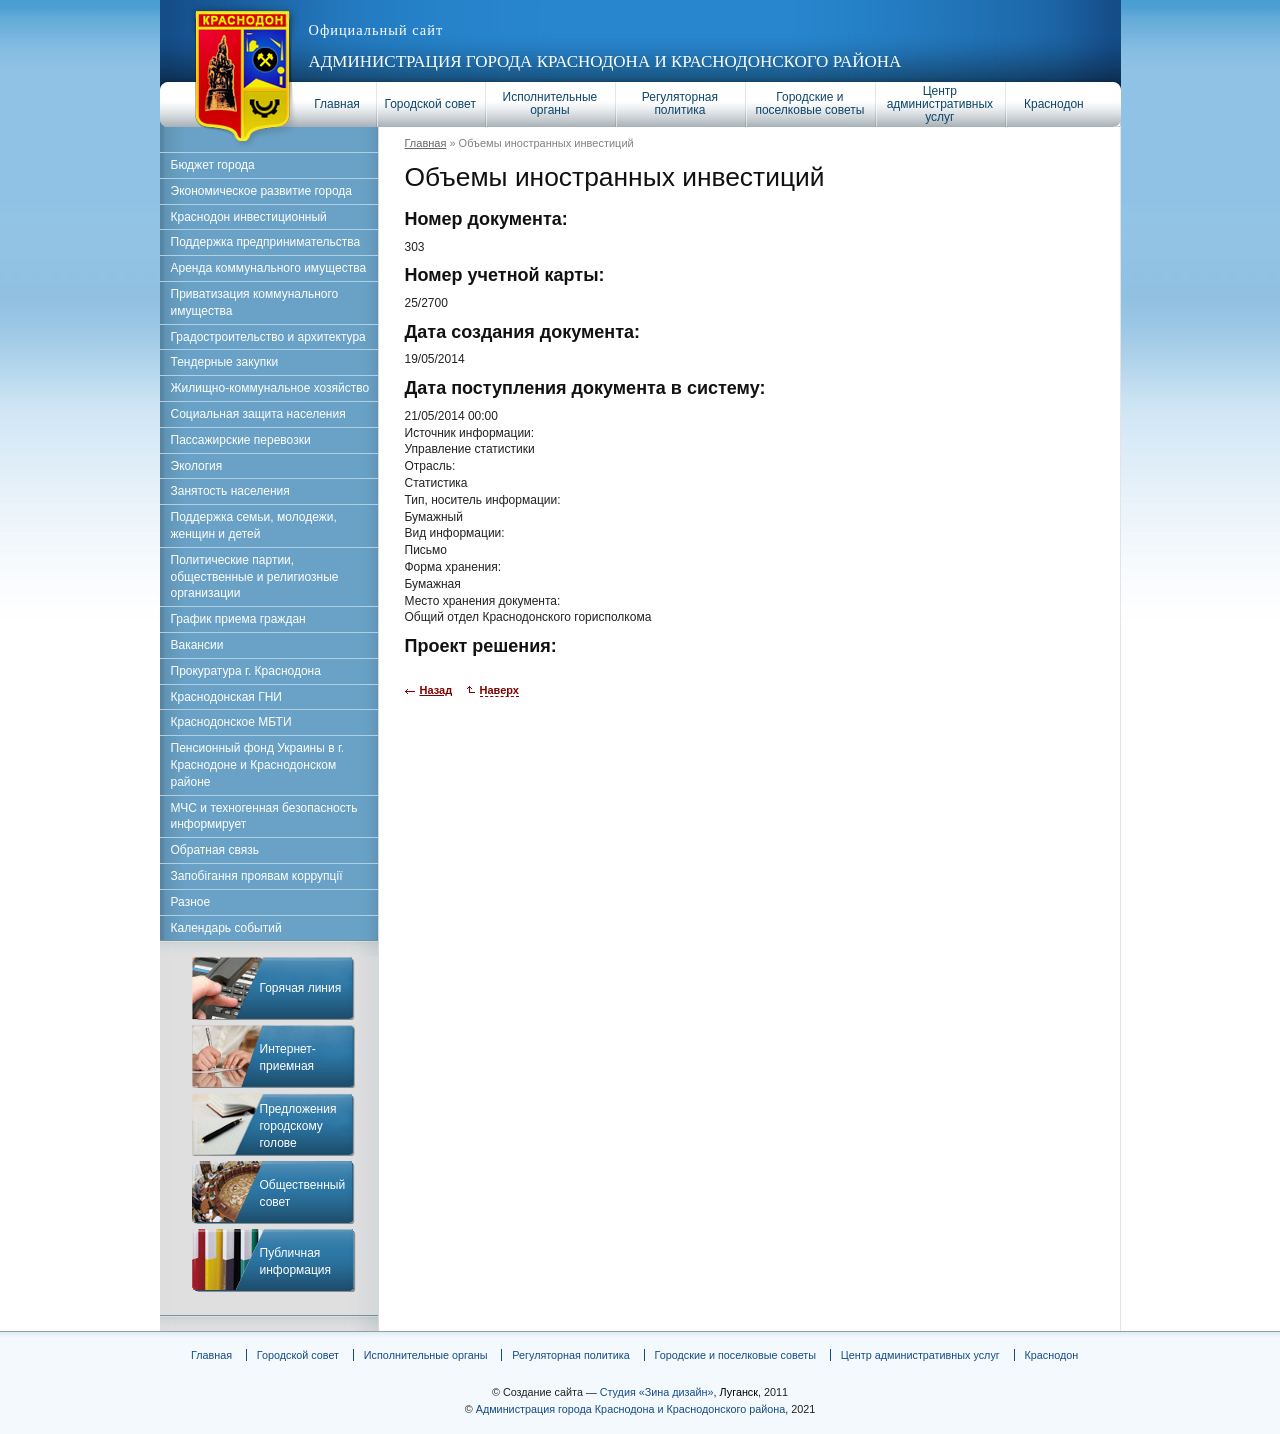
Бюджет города (213, 165)
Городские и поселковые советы (809, 103)
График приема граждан (238, 619)
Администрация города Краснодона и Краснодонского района (605, 61)
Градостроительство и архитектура (268, 337)
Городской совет (430, 104)
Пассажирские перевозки (241, 440)
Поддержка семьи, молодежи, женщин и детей (254, 525)
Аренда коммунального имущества (269, 268)
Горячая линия (301, 988)
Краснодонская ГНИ (227, 697)
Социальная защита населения (258, 414)
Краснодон (1054, 104)
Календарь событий (226, 928)
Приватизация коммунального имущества (255, 302)
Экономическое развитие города (261, 191)
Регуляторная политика (680, 103)
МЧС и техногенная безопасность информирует (264, 816)
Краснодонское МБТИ (231, 722)
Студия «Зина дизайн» (657, 1392)
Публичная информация (296, 1261)
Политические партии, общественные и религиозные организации (255, 577)
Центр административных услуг (940, 104)
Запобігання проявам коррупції (257, 876)
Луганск (739, 1392)
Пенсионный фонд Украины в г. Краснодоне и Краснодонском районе (258, 765)
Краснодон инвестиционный (249, 217)
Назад (436, 690)
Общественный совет (303, 1193)
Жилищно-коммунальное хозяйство (270, 388)
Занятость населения (230, 491)
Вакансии (197, 645)
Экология (197, 466)
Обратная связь (215, 850)
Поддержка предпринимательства (266, 242)
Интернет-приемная (288, 1057)
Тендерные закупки (225, 362)
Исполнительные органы (550, 103)
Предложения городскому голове (298, 1126)
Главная (337, 104)
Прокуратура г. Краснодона (246, 671)
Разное (191, 902)
